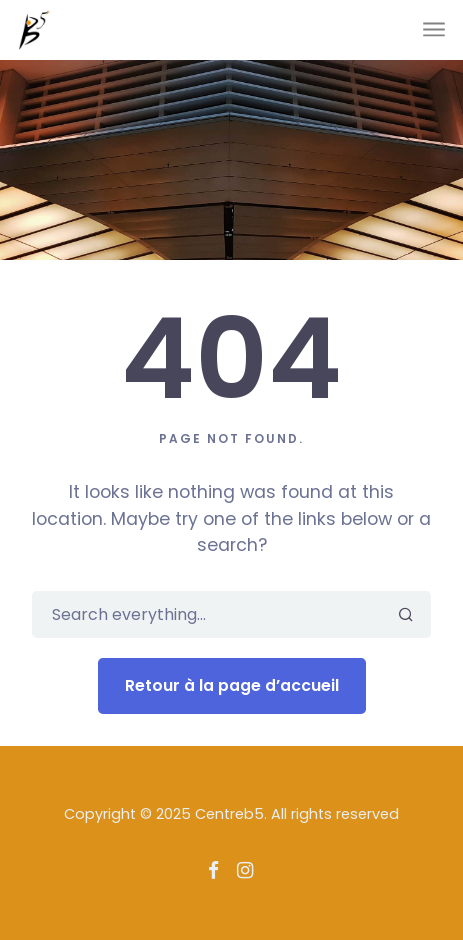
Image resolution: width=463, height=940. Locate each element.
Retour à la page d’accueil (232, 685)
